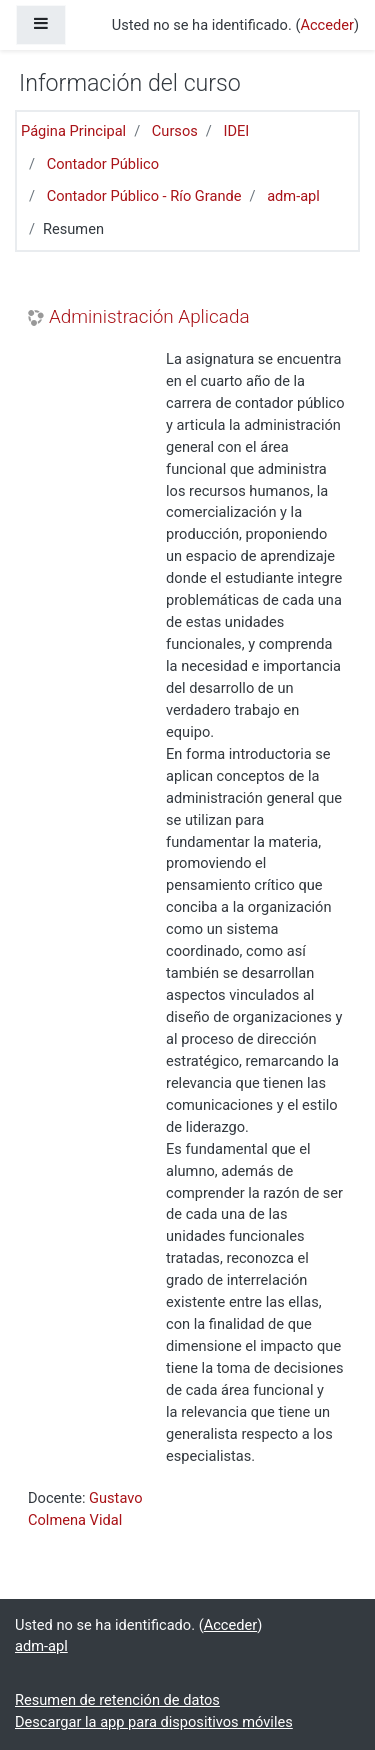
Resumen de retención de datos (117, 1700)
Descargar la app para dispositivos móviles (154, 1722)
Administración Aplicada (149, 317)
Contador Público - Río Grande (144, 196)
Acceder (327, 25)
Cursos (175, 131)
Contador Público (103, 164)
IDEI (236, 131)
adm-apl (293, 196)
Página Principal (73, 131)
